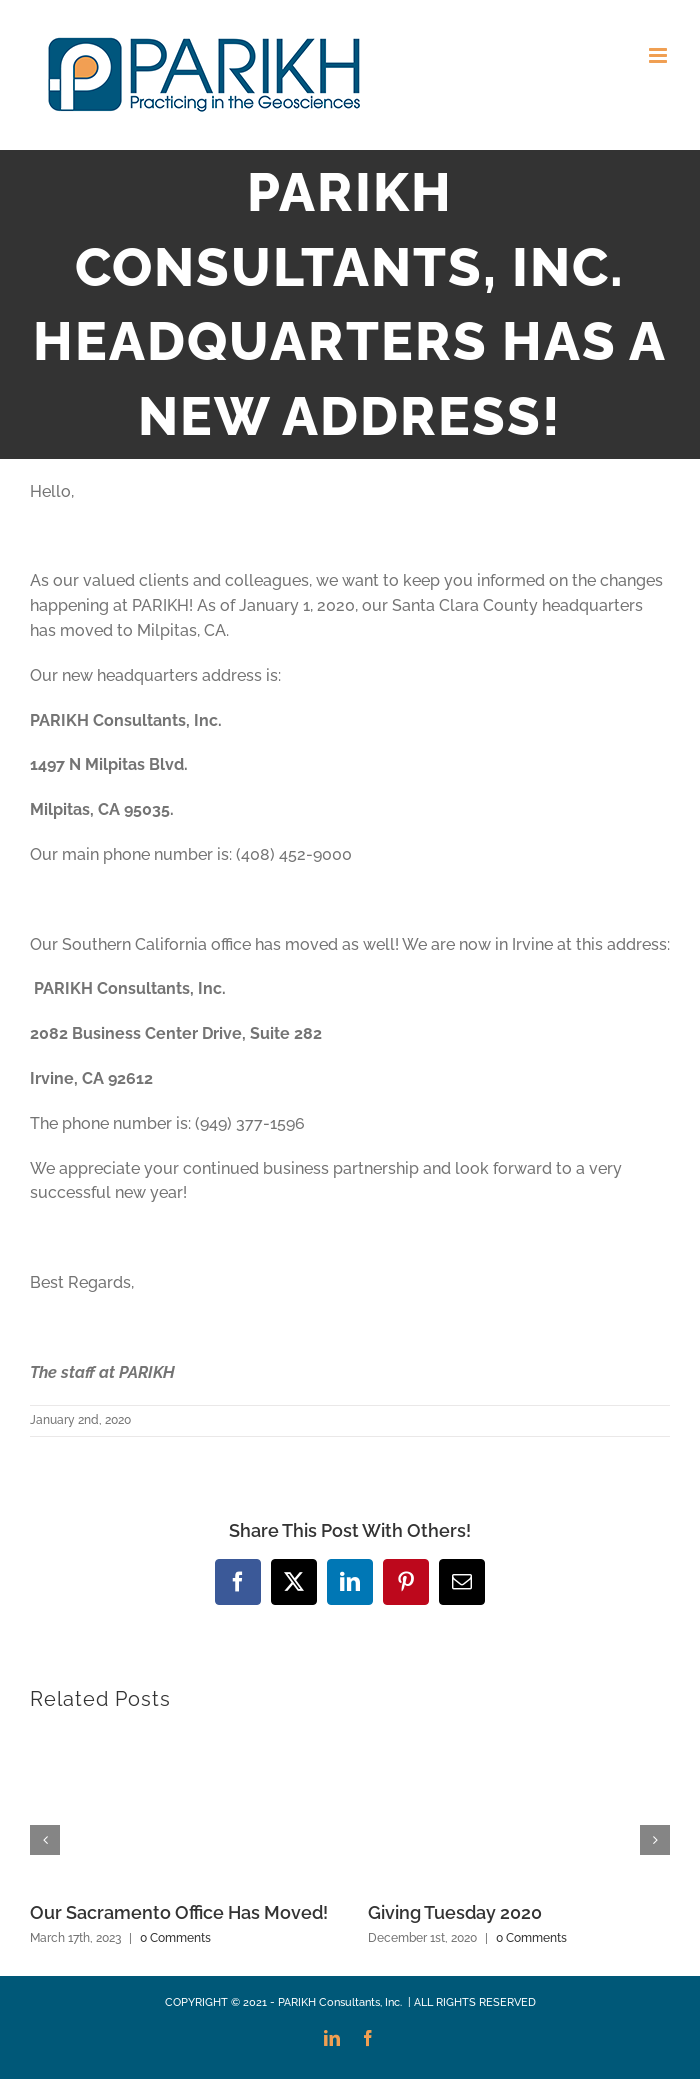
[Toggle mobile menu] (659, 55)
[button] (45, 1840)
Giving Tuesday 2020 (455, 1912)
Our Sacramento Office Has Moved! (179, 1912)
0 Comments (175, 1938)
